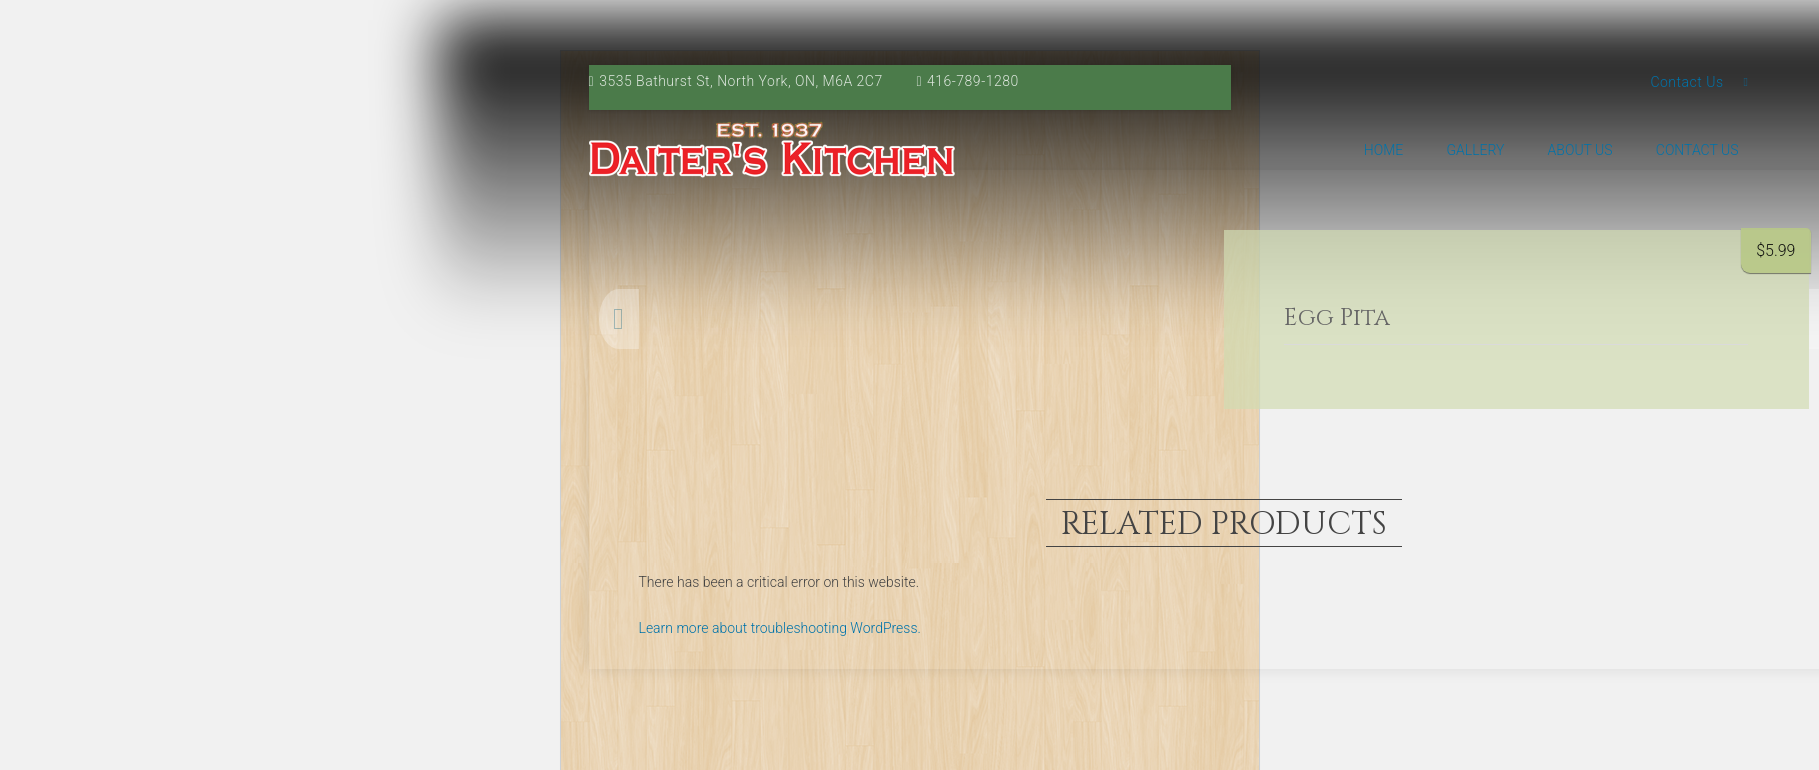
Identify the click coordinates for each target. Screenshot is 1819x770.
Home (1383, 150)
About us (1580, 150)
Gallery (1475, 150)
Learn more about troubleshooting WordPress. (780, 628)
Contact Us (1686, 82)
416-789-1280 (973, 81)
